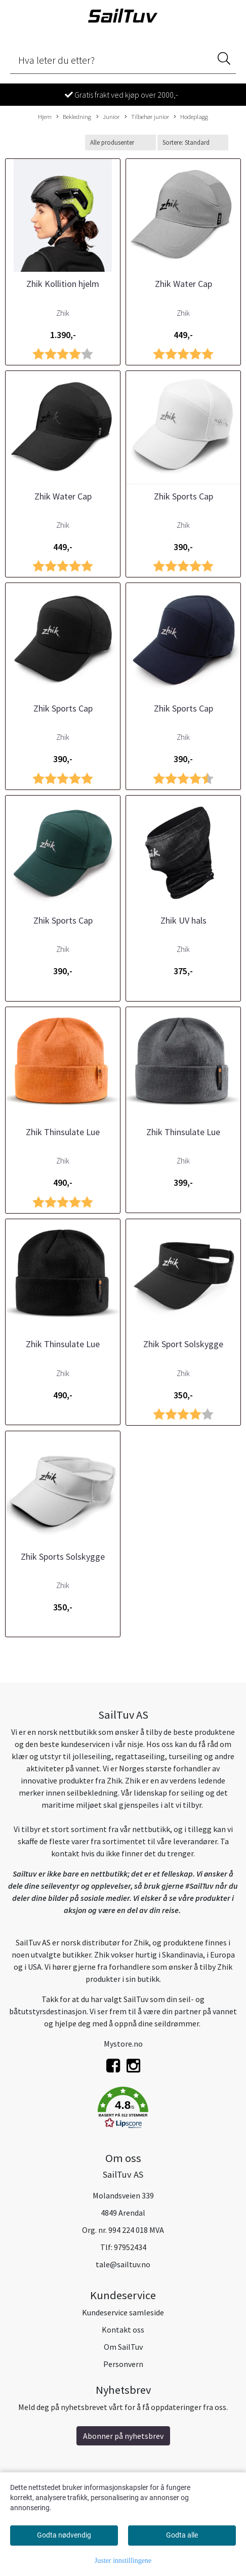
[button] (123, 2109)
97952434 (130, 2247)
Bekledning (73, 116)
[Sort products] (192, 142)
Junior (107, 116)
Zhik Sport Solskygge (183, 1344)
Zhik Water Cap (183, 283)
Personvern (123, 2364)
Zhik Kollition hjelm (62, 283)
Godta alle (182, 2535)
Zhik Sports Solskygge (63, 1556)
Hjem (45, 116)
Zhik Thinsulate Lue (63, 1132)
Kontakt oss (123, 2329)
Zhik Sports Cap (183, 496)
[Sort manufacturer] (120, 142)
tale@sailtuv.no (123, 2264)
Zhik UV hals (183, 920)
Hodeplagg (191, 116)
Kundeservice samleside (123, 2312)
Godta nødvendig (64, 2535)
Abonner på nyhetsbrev (123, 2436)
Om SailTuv (123, 2347)
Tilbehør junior (147, 116)
